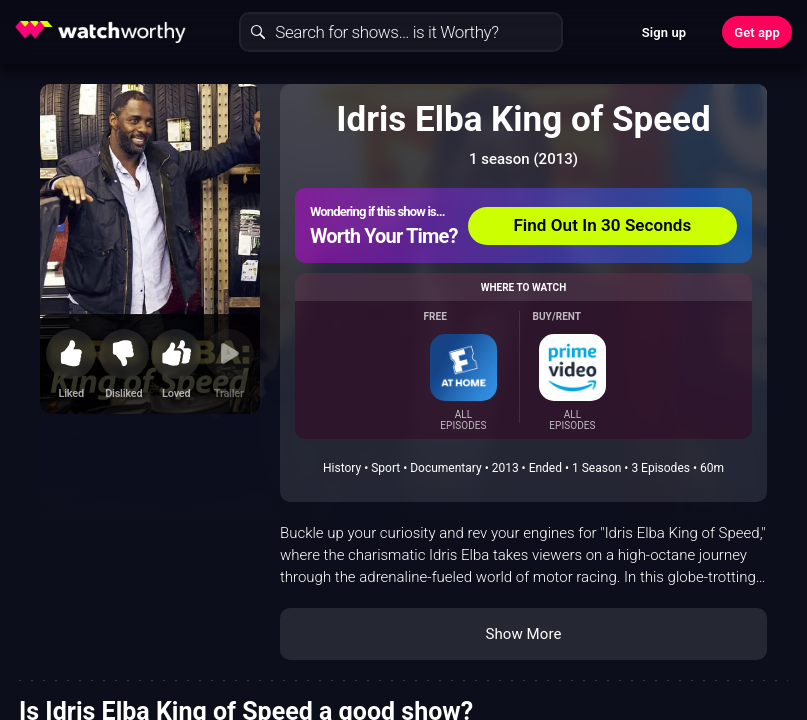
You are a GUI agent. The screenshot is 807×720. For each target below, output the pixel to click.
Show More (524, 634)
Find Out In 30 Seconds (602, 225)
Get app (757, 32)
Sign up (664, 32)
